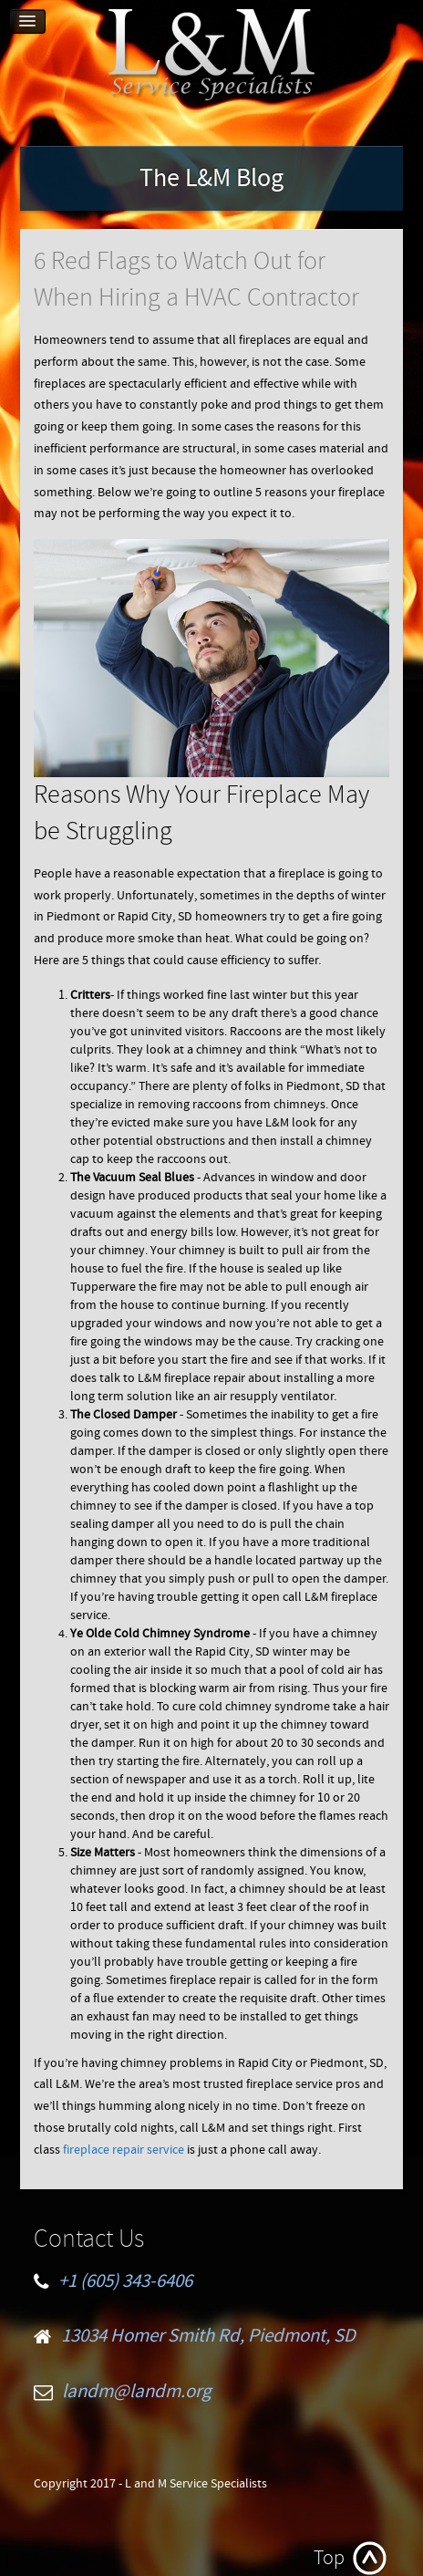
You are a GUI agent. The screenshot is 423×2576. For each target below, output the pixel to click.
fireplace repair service (123, 2150)
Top (329, 2558)
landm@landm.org (137, 2392)
